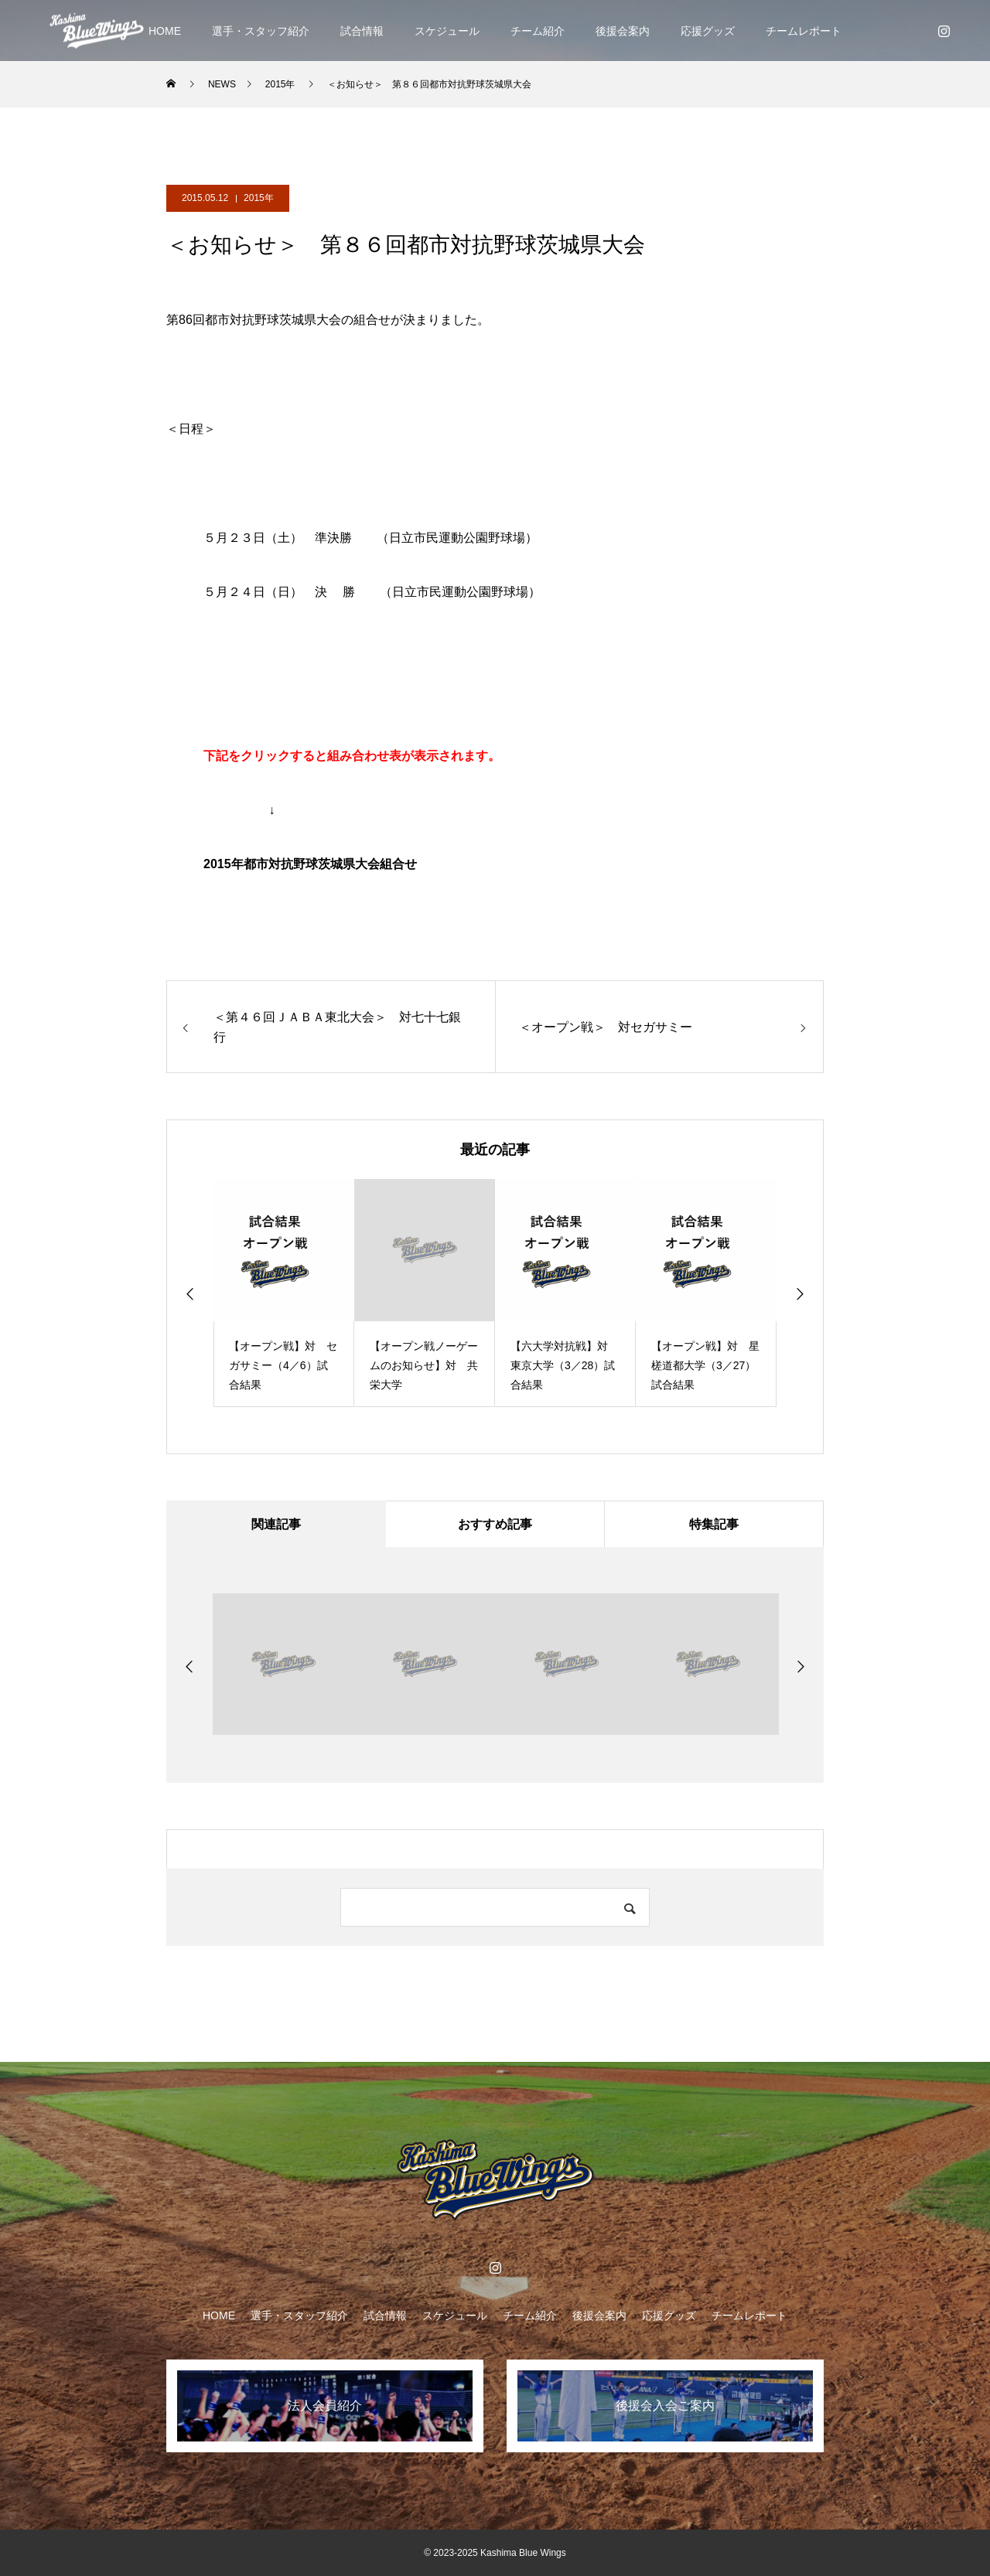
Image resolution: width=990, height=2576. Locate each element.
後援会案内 (623, 31)
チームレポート (804, 31)
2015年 (259, 198)
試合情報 (362, 31)
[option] (283, 1293)
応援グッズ (708, 31)
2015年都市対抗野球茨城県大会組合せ (310, 864)
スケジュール (447, 31)
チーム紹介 (537, 31)
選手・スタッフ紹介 (260, 31)
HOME (164, 31)
